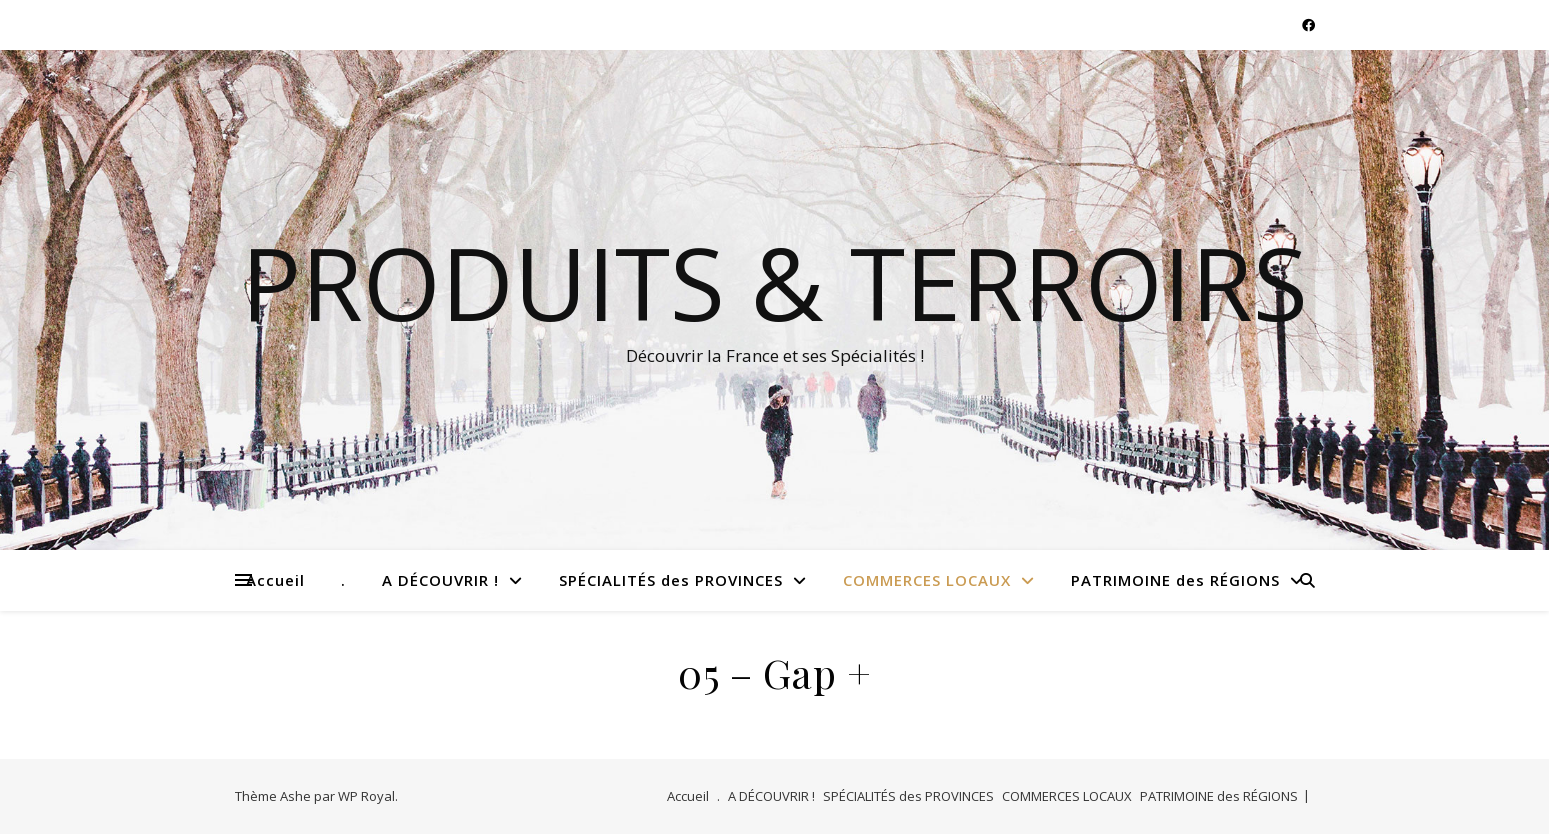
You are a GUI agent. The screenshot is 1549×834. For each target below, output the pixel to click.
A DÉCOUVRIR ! (440, 580)
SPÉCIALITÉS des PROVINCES (671, 580)
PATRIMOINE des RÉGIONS (1175, 580)
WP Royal (366, 796)
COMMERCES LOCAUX (927, 580)
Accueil (275, 580)
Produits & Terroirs (774, 282)
